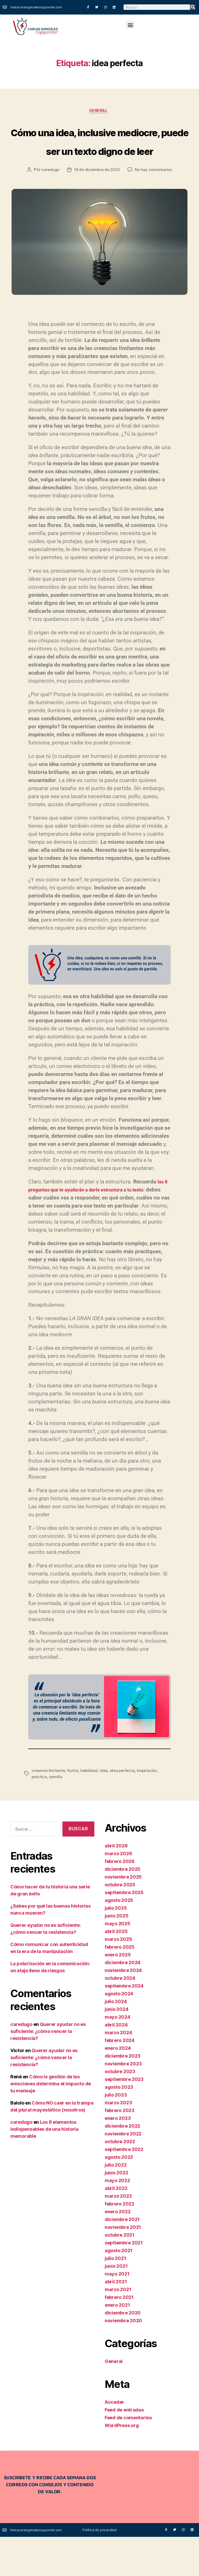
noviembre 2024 (123, 2009)
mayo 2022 (117, 2219)
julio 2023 (116, 2133)
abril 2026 (116, 1884)
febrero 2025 (119, 1986)
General (99, 111)
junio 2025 (116, 1954)
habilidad (89, 1809)
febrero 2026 (119, 1900)
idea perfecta (124, 1809)
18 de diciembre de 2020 (97, 208)
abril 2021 (116, 2320)
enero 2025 (118, 1993)
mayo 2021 (117, 2312)
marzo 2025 (118, 1978)
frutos (73, 1809)
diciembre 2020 (123, 2351)
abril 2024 (116, 2063)
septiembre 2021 (124, 2281)
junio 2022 (116, 2211)
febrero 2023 (119, 2149)
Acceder (114, 2441)
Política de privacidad (99, 2569)
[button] (130, 24)
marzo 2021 (118, 2328)
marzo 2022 (118, 2235)
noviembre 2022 (123, 2172)
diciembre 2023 (122, 2095)
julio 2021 (115, 2297)
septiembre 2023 (124, 2118)
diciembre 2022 (122, 2165)
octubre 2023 (120, 2110)
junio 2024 (116, 2048)
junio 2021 (116, 2305)
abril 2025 (116, 1970)
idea (105, 1809)
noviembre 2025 (123, 1916)
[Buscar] (192, 7)
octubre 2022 (120, 2180)
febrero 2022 (119, 2242)
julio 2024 (116, 2040)
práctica (39, 1815)
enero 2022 (117, 2250)
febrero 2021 (119, 2336)
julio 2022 (115, 2204)
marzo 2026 (118, 1892)
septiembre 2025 (124, 1931)
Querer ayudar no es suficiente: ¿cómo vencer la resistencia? (48, 2070)
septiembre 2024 (124, 2024)
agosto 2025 (119, 1939)
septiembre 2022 (124, 2188)
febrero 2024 (119, 2079)
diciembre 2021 (122, 2258)
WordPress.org (122, 2464)
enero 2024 (118, 2087)
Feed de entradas (124, 2448)
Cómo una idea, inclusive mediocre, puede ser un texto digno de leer (99, 160)
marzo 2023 (118, 2141)
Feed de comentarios (128, 2456)
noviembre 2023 (123, 2102)
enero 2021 (117, 2344)
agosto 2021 (118, 2289)
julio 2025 (116, 1947)
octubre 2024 (120, 2017)
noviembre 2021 (123, 2266)
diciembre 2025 (122, 1908)
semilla (55, 1815)
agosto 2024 (119, 2032)
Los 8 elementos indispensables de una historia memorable (44, 2168)
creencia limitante (49, 1809)
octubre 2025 (120, 1923)
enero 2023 (118, 2157)
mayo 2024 (117, 2056)
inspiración (149, 1809)
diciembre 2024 (122, 2001)
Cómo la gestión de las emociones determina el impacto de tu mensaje (50, 2123)
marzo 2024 (118, 2071)
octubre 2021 (119, 2274)
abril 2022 (116, 2227)
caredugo (48, 208)
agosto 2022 (119, 2196)
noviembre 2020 (123, 2359)
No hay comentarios (155, 208)
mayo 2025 (117, 1962)
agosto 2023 (119, 2126)
